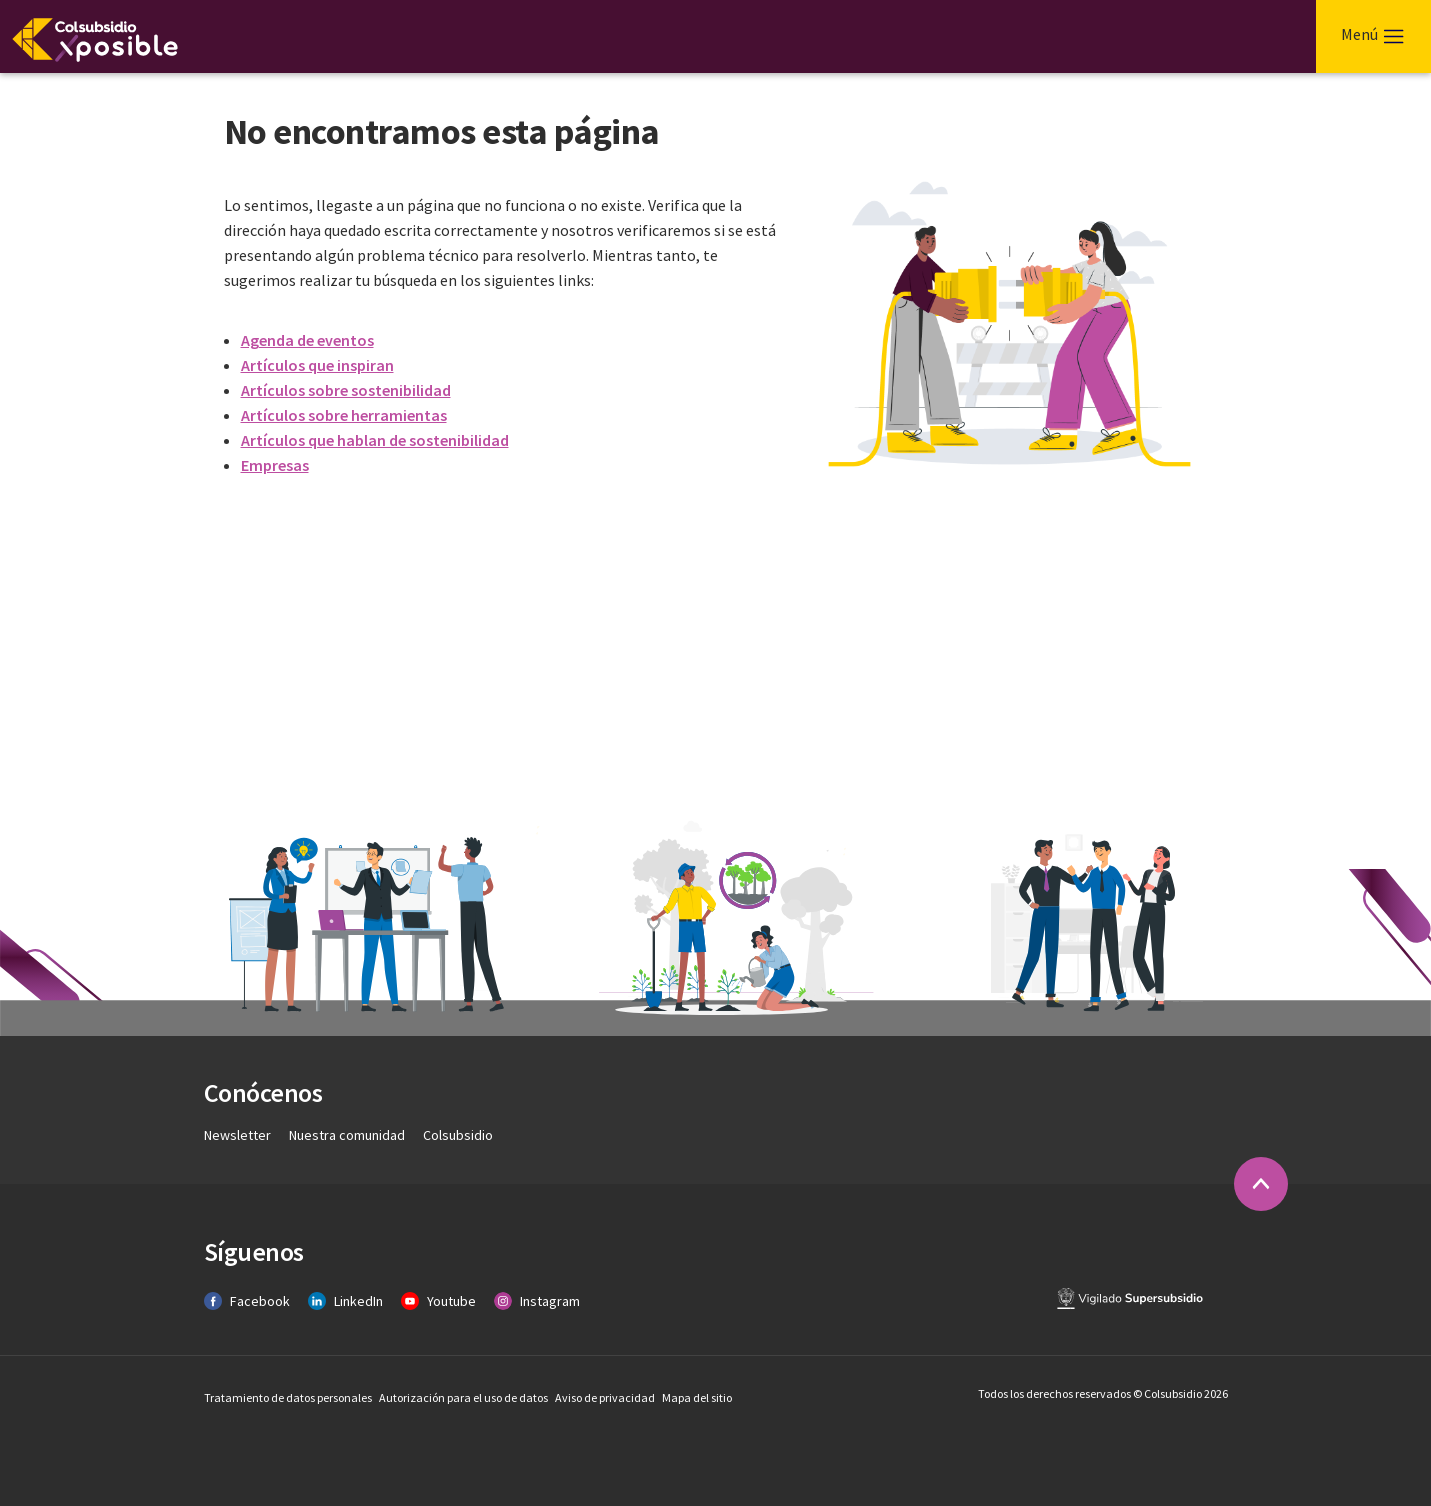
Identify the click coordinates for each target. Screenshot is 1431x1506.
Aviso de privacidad (606, 1397)
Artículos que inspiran (317, 365)
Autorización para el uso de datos (464, 1397)
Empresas (275, 465)
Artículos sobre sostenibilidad (346, 390)
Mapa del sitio (697, 1397)
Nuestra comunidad (348, 1135)
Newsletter (239, 1135)
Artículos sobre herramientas (344, 415)
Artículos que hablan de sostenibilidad (375, 440)
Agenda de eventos (307, 340)
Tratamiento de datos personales (289, 1397)
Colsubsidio (458, 1135)
